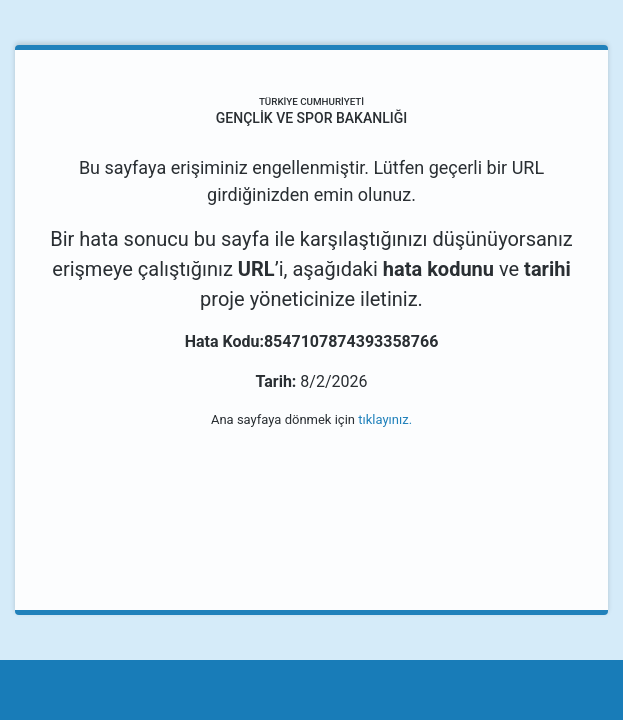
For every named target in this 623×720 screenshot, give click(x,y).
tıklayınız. (385, 419)
